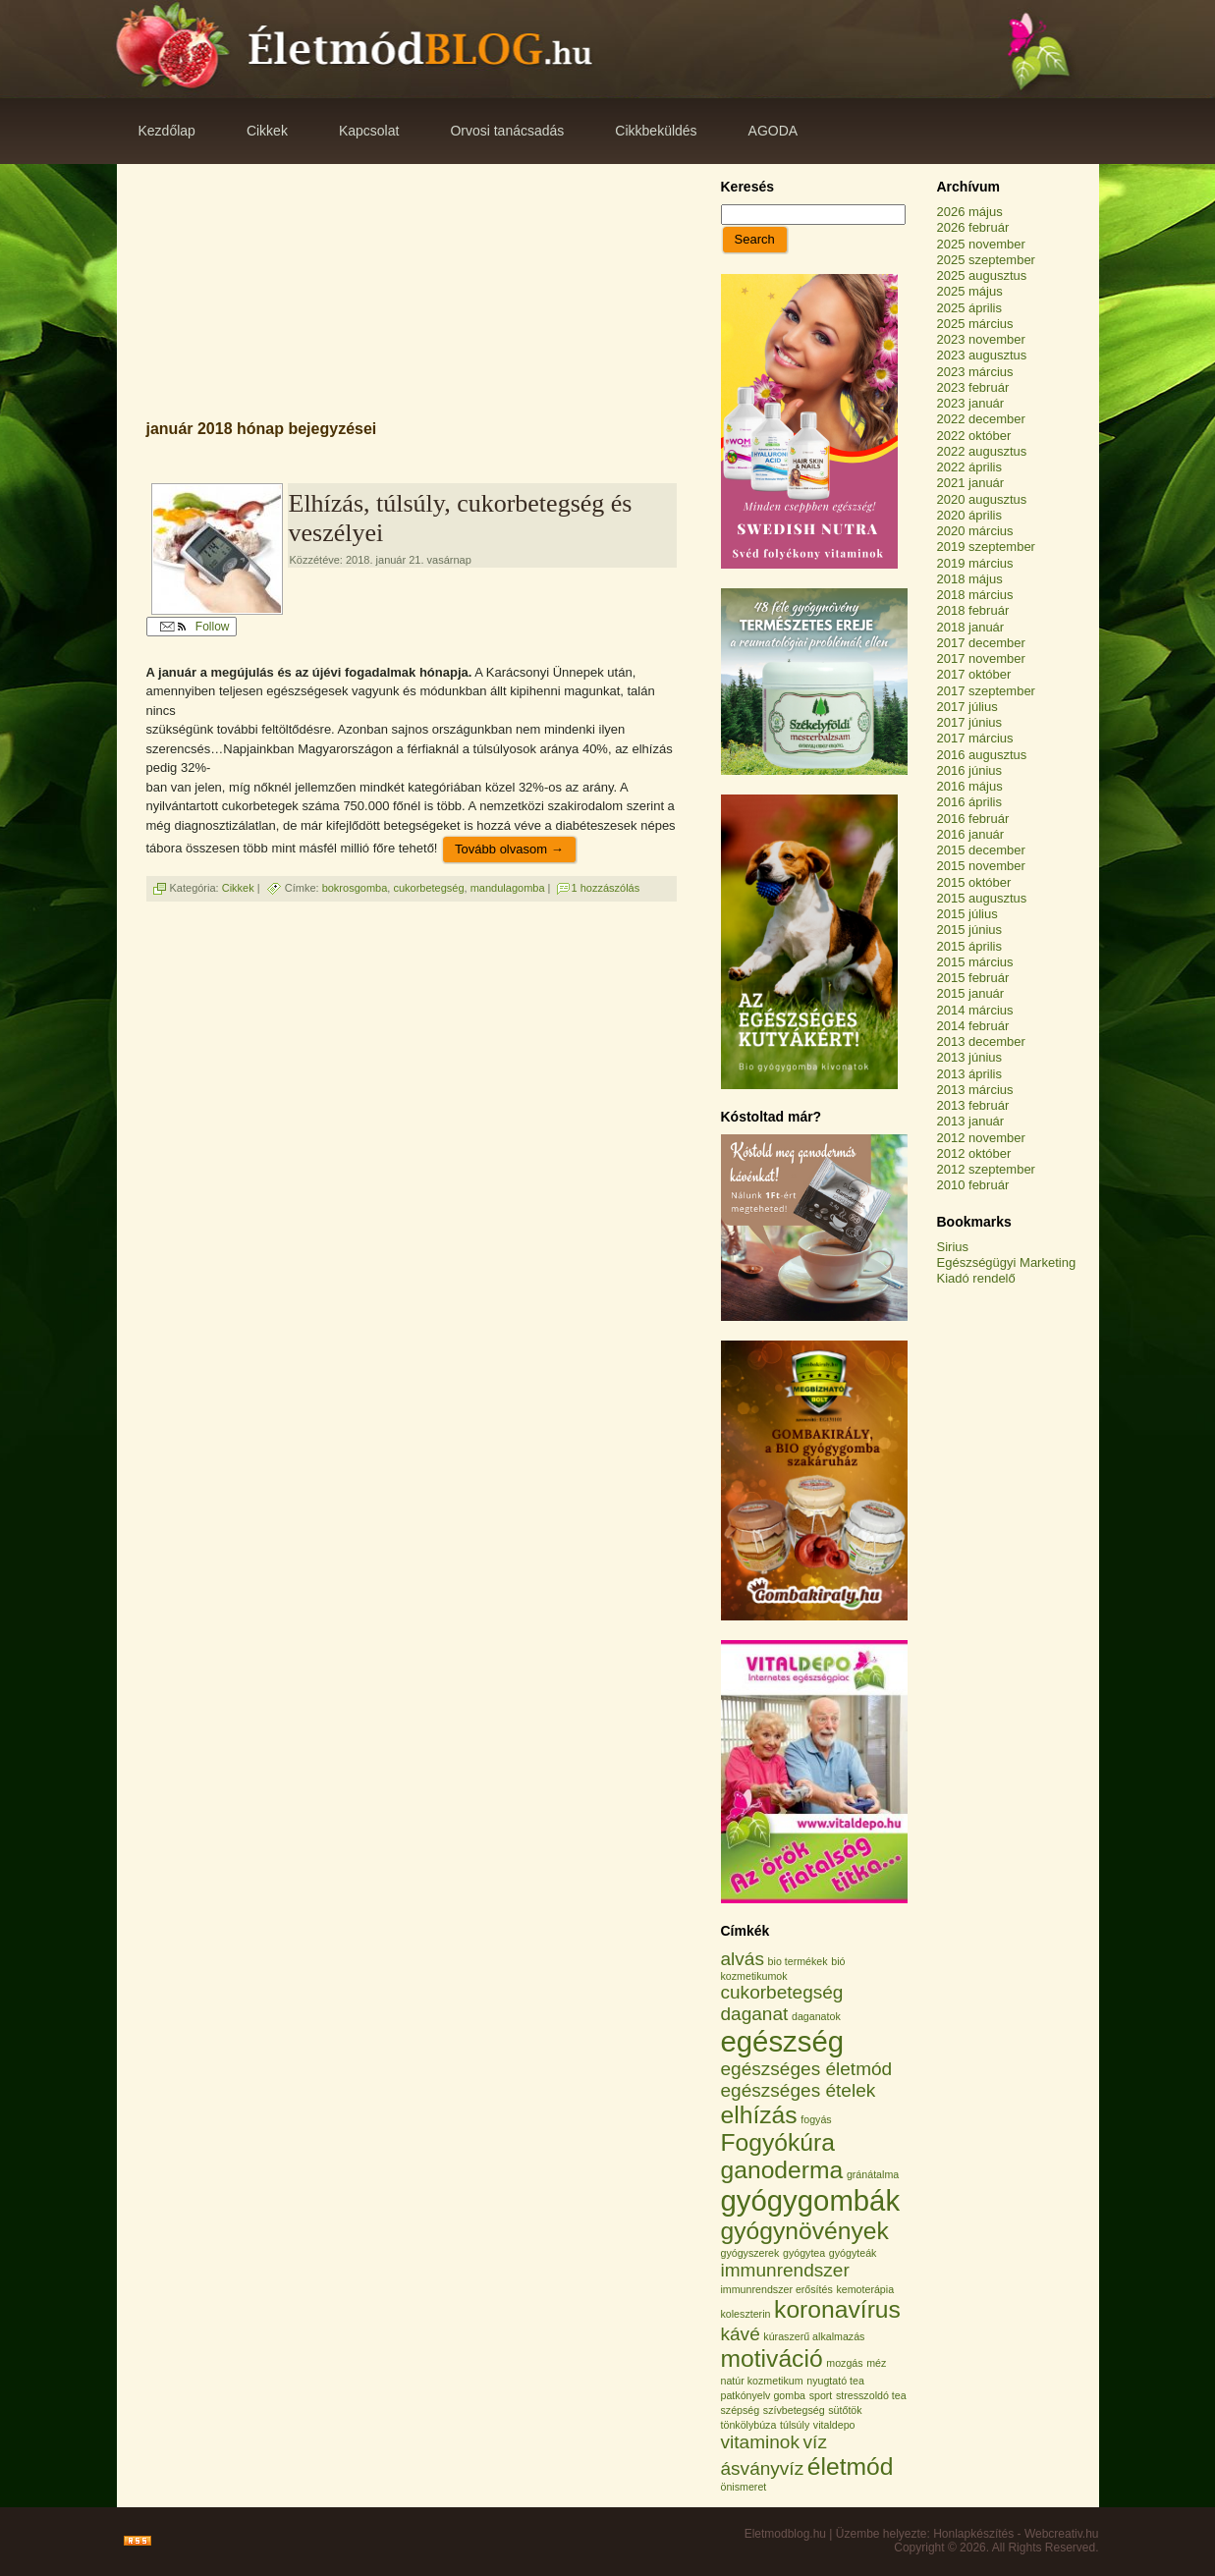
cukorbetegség (428, 888)
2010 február (973, 1185)
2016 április (970, 802)
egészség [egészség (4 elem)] (783, 2041)
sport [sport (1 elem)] (821, 2395)
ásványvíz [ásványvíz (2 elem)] (762, 2468)
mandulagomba (507, 888)
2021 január (971, 482)
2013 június (970, 1057)
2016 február (973, 818)
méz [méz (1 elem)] (876, 2363)
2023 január (971, 403)
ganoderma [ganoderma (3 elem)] (782, 2170)
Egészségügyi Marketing (1007, 1262)
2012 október (974, 1153)
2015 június (970, 929)
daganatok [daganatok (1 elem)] (816, 2016)
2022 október (974, 435)
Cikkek (238, 888)
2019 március (975, 563)
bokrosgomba (355, 888)
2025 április (970, 308)
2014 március (975, 1010)
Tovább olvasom (509, 849)
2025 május (970, 291)
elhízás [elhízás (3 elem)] (759, 2115)
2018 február (973, 610)
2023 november (981, 339)
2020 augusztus (982, 499)
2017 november (981, 658)
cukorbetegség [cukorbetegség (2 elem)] (782, 1992)
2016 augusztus (982, 754)
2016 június (970, 770)
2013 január (971, 1121)
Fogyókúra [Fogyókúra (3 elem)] (778, 2142)
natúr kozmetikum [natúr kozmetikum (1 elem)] (762, 2380)
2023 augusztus (982, 355)
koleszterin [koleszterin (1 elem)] (746, 2314)
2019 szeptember (986, 546)
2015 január (971, 993)
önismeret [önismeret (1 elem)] (744, 2487)
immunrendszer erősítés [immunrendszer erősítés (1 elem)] (777, 2289)
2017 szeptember (986, 691)
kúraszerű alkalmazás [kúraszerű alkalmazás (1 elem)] (813, 2336)
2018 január (971, 627)
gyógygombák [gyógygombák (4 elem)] (811, 2200)
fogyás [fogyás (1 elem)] (816, 2119)
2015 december (981, 850)
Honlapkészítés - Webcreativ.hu (1015, 2534)
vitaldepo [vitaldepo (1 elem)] (834, 2425)
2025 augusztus (982, 275)
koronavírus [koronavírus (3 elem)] (837, 2309)
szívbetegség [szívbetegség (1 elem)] (794, 2410)
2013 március (975, 1089)
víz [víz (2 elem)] (815, 2442)
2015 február (973, 977)
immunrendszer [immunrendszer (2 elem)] (785, 2270)
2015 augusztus (982, 898)
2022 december (981, 418)
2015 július (967, 913)
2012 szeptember (986, 1169)
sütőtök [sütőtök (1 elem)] (844, 2410)
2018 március (975, 594)
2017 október (974, 674)
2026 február (973, 227)
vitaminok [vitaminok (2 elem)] (760, 2442)
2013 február (973, 1105)
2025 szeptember (986, 259)
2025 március (975, 323)
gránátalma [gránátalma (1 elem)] (873, 2174)
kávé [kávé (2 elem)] (740, 2334)
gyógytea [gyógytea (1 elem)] (804, 2253)
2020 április (970, 515)
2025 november (981, 244)
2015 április (970, 946)
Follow (195, 626)
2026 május (970, 211)
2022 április (970, 467)
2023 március (975, 371)
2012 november (981, 1137)
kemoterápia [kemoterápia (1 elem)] (865, 2289)
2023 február (973, 387)
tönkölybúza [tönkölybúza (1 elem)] (749, 2425)
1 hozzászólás (606, 888)
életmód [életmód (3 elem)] (850, 2466)
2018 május (970, 579)
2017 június (970, 722)
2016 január (971, 834)
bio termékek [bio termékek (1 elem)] (798, 1961)
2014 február (973, 1025)
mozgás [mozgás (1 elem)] (844, 2363)
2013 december (981, 1041)
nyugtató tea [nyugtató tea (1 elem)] (835, 2380)
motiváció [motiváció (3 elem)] (772, 2358)
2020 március (975, 530)
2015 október (974, 882)
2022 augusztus (982, 451)
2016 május (970, 786)
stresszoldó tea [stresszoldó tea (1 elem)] (871, 2395)
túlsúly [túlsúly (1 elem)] (794, 2425)
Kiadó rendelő (976, 1278)
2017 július (967, 706)
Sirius (953, 1246)
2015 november (981, 865)
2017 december (981, 642)
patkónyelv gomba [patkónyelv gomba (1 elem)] (763, 2395)
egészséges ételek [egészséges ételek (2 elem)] (798, 2090)
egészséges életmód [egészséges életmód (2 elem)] (807, 2068)
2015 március (975, 962)
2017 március (975, 738)
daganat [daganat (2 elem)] (755, 2013)
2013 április (970, 1074)
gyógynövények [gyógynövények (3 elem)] (805, 2231)
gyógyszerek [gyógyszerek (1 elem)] (750, 2253)
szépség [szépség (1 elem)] (740, 2410)
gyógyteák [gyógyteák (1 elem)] (853, 2253)
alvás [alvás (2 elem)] (742, 1958)
